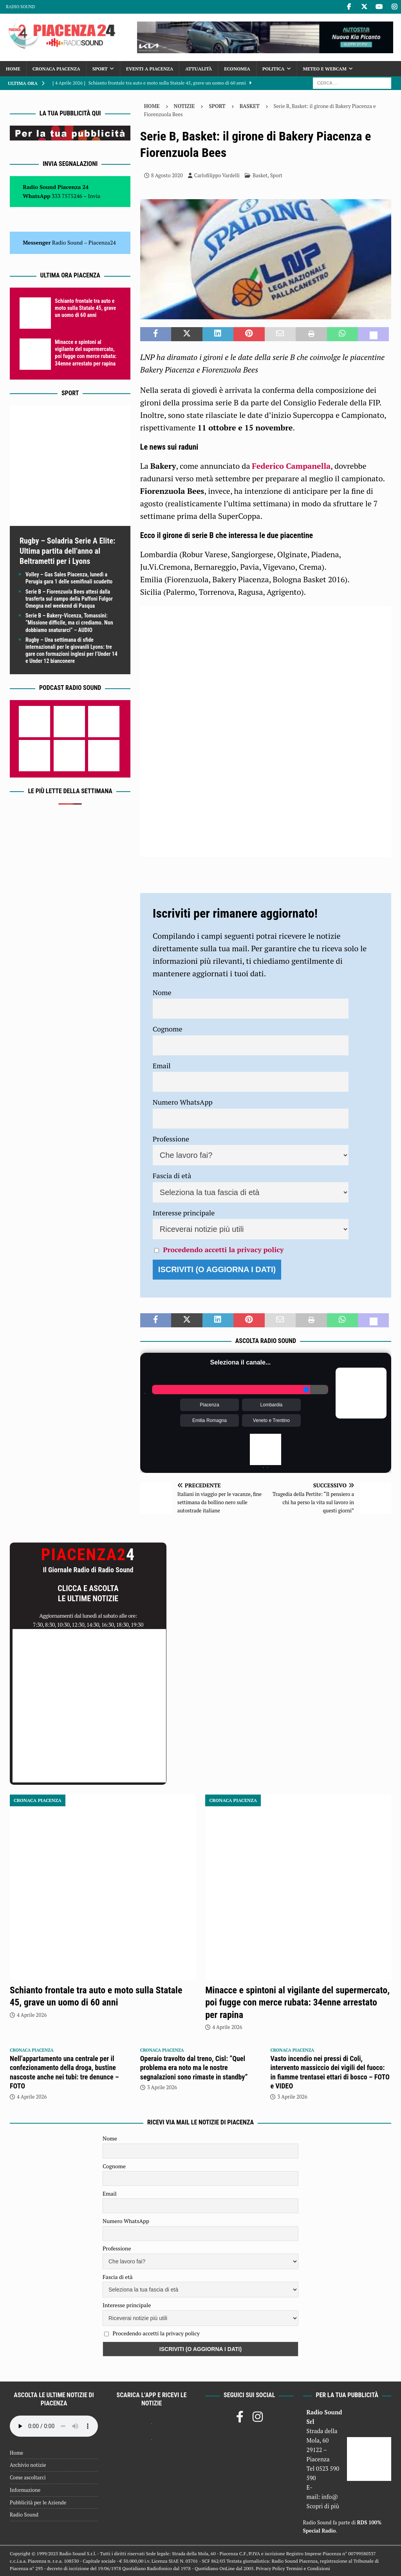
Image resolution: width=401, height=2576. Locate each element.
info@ (330, 2496)
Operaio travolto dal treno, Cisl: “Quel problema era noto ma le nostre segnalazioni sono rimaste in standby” (194, 2067)
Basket (260, 175)
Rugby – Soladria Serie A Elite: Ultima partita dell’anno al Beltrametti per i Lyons (67, 551)
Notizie (184, 106)
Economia (237, 69)
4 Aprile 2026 (32, 2014)
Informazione (25, 2489)
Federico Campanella (291, 466)
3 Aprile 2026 (162, 2087)
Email (162, 1065)
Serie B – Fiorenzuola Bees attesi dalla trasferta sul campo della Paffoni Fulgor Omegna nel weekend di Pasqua (69, 599)
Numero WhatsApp (183, 1102)
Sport (100, 69)
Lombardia (271, 1405)
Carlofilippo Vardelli (217, 175)
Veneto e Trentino (271, 1420)
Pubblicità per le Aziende (38, 2502)
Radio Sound (20, 6)
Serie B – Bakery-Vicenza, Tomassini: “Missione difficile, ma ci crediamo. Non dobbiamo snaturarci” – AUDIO (69, 622)
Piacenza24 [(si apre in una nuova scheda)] (102, 242)
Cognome (167, 1028)
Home (13, 69)
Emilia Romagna (209, 1420)
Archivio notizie (28, 2464)
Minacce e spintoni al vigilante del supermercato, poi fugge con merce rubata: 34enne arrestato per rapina (297, 2002)
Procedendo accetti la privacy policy (223, 1249)
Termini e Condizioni (308, 2568)
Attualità (198, 69)
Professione (171, 1138)
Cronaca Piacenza (56, 69)
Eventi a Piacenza (149, 69)
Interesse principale (184, 1212)
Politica (273, 69)
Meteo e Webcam (325, 69)
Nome (162, 992)
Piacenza (209, 1405)
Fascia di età (172, 1175)
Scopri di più (323, 2506)
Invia (94, 196)
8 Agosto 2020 (167, 175)
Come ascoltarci (28, 2477)
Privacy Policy (270, 2568)
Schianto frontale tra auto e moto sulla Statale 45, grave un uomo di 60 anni (85, 308)
